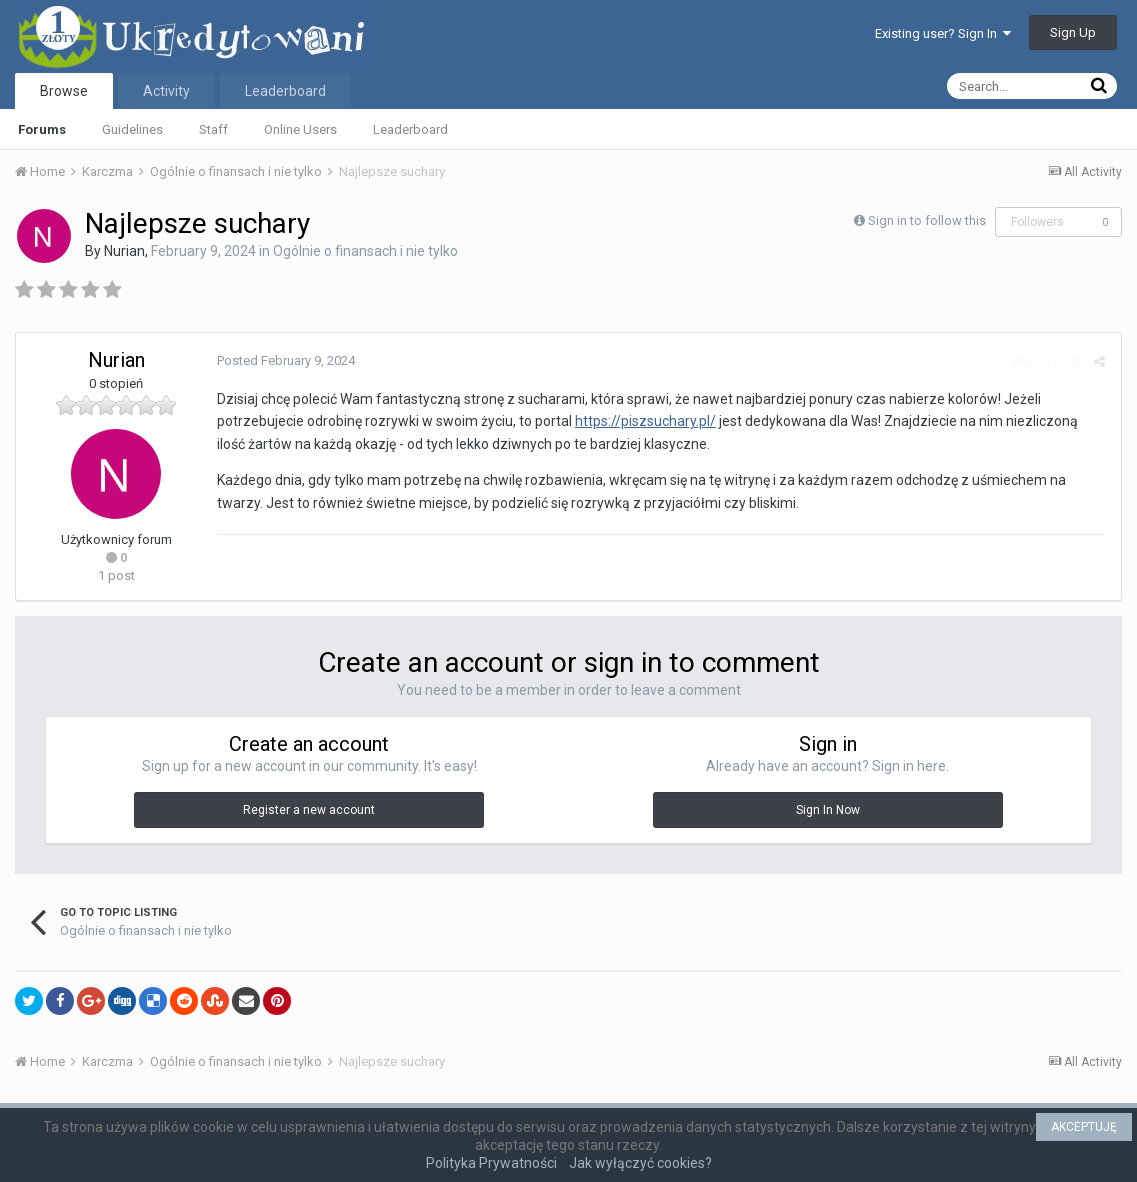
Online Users (300, 129)
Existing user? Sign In (943, 33)
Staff (213, 129)
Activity (166, 91)
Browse (64, 91)
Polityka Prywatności (491, 1163)
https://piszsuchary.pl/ (644, 421)
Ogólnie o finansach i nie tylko (365, 251)
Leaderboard (410, 129)
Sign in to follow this (927, 220)
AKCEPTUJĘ (1084, 1127)
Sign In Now (828, 810)
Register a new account (309, 810)
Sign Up (1073, 32)
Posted (285, 360)
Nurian (124, 251)
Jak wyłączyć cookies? (640, 1163)
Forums (42, 129)
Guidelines (132, 129)
